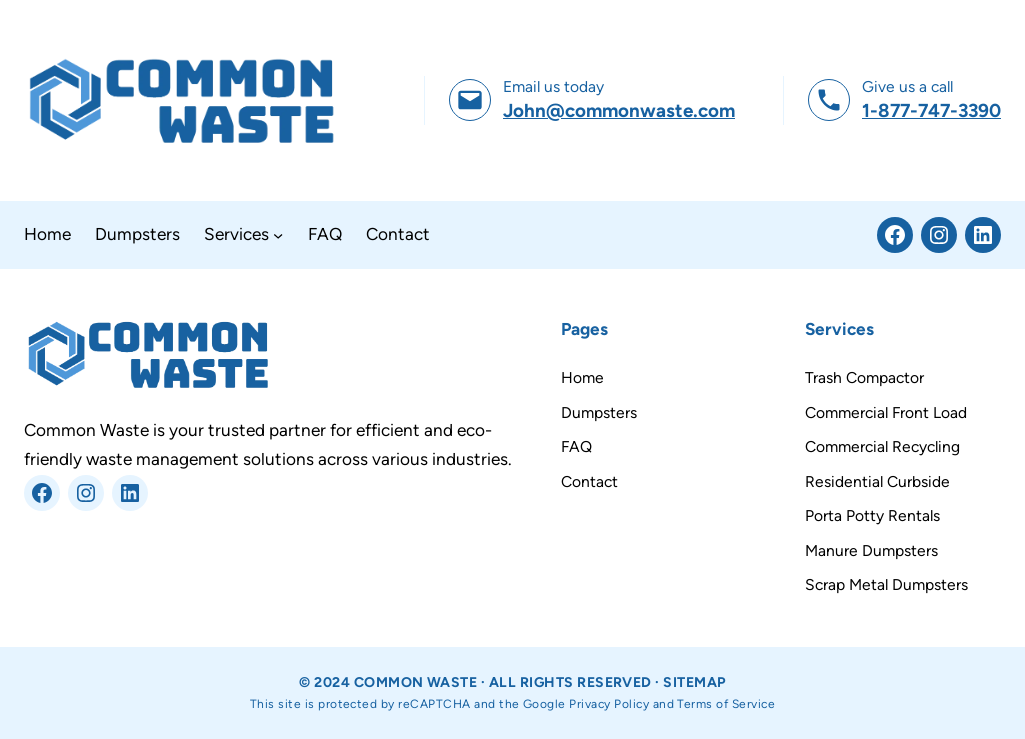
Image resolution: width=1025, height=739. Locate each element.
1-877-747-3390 (931, 110)
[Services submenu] (278, 235)
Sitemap (694, 682)
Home (582, 377)
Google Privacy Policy (586, 704)
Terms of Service (726, 704)
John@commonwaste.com (619, 110)
